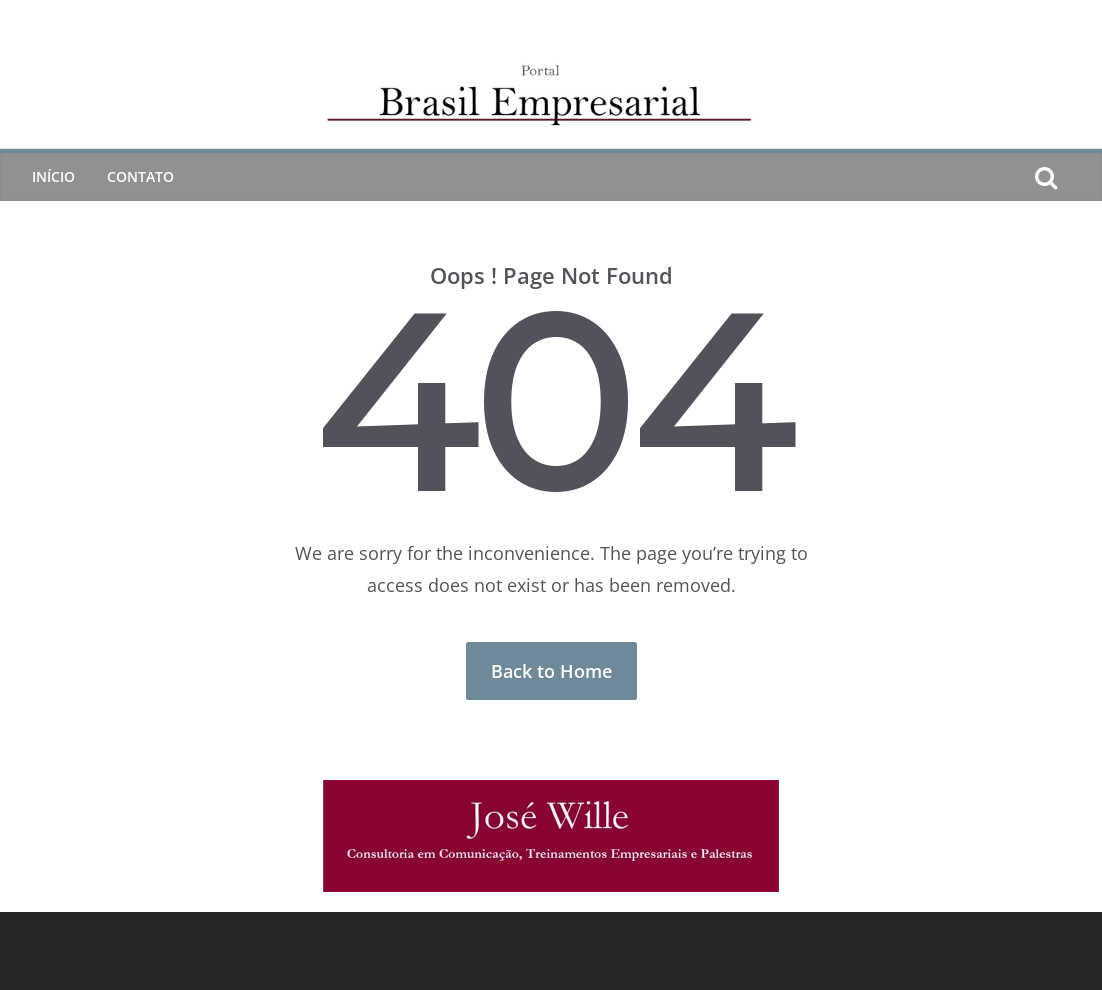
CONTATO (140, 176)
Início (53, 176)
